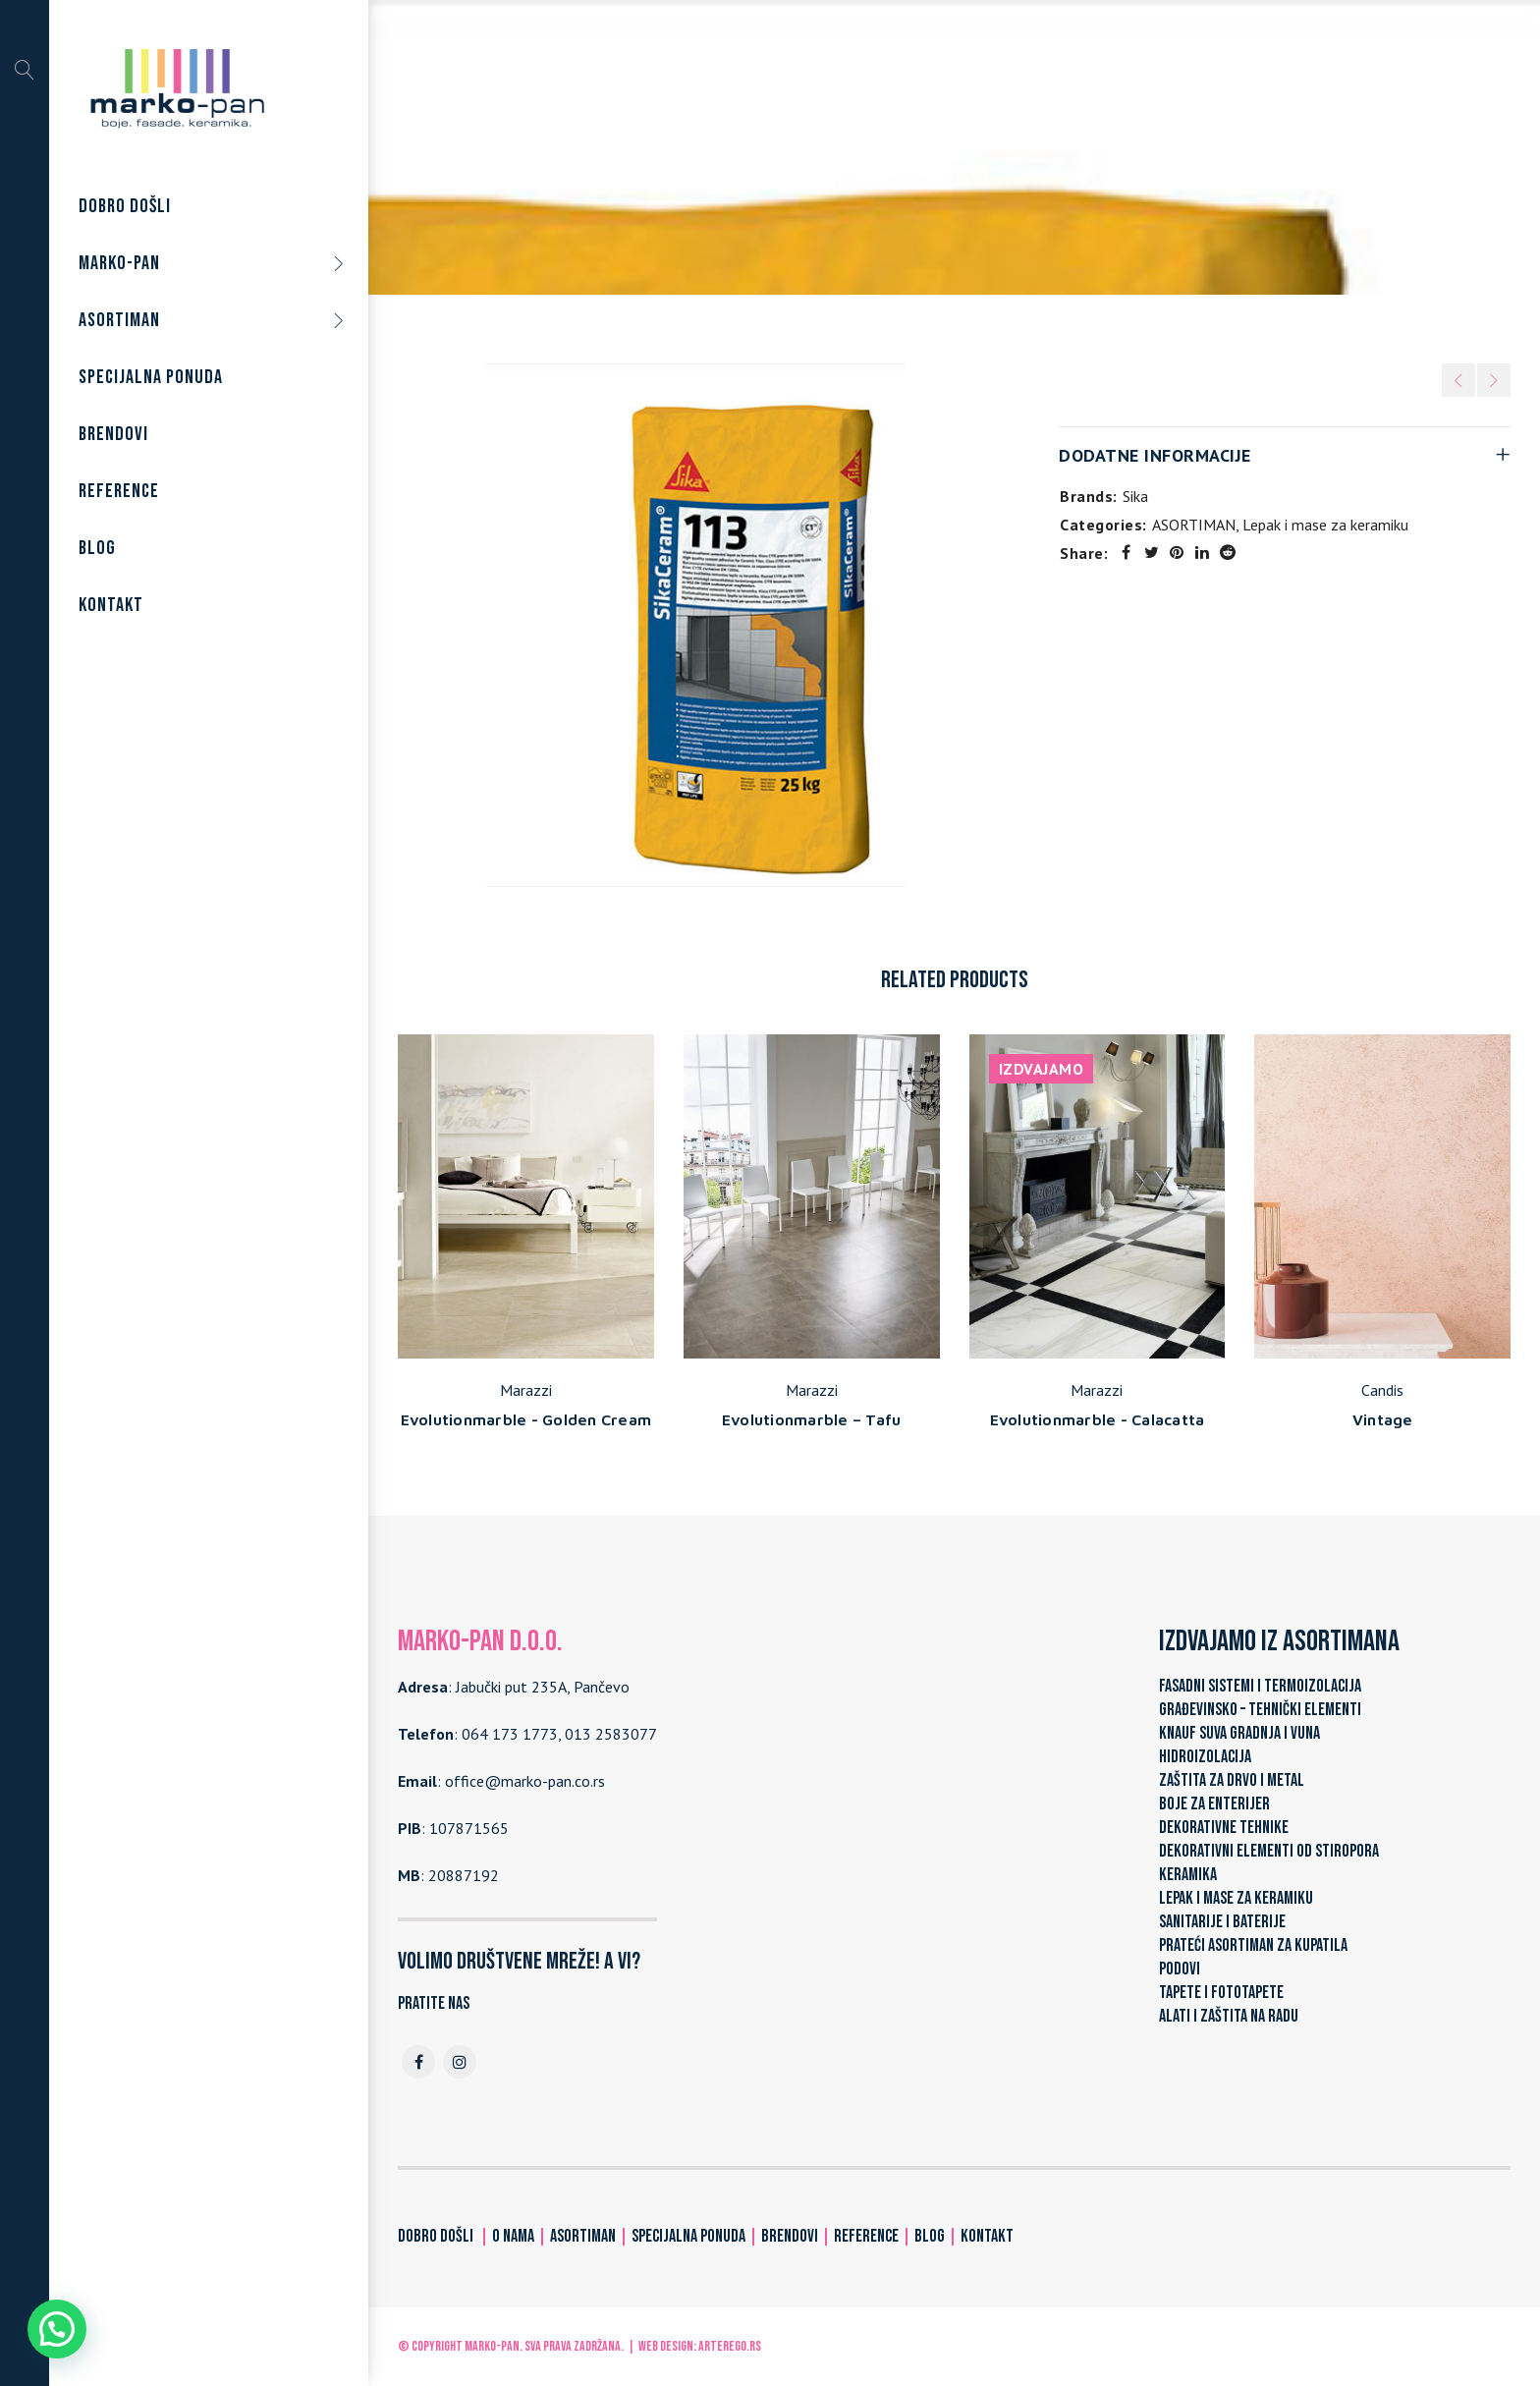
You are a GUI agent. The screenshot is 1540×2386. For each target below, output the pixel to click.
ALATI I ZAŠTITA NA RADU (1228, 2016)
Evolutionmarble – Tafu (812, 1419)
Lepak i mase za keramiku (989, 176)
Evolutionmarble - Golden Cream (526, 1419)
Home (765, 176)
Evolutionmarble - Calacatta (1097, 1419)
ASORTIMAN (846, 176)
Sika (1135, 496)
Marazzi (526, 1390)
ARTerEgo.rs (729, 2346)
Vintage (1382, 1419)
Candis (1382, 1390)
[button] (57, 2329)
